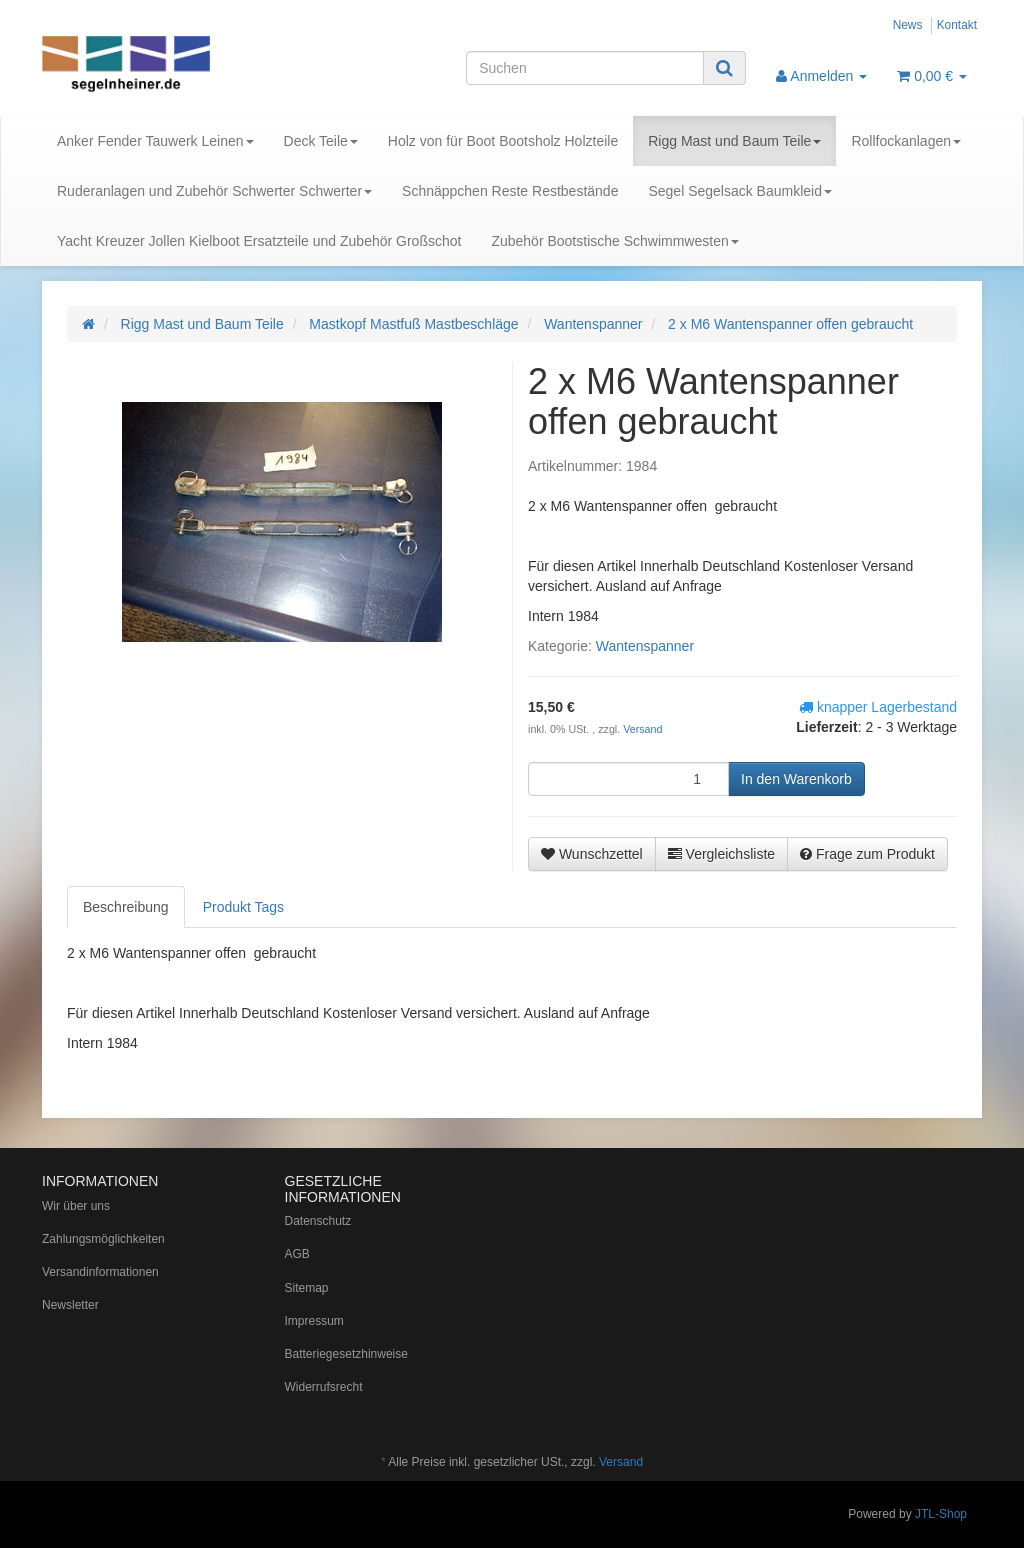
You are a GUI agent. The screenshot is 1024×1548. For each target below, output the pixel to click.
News (908, 25)
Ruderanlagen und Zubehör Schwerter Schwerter (214, 191)
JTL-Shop (941, 1514)
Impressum (314, 1321)
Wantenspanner (645, 646)
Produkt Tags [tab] (243, 907)
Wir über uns (76, 1206)
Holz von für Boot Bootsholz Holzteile (503, 141)
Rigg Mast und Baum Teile (734, 141)
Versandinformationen (100, 1272)
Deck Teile (321, 141)
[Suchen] (585, 68)
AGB (297, 1254)
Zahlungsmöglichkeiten (103, 1239)
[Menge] (628, 779)
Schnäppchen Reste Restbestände (510, 191)
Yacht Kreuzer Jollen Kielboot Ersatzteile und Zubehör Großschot (259, 241)
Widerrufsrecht (324, 1387)
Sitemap (307, 1288)
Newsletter (70, 1305)
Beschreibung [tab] (126, 907)
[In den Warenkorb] (796, 779)
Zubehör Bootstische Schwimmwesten (614, 241)
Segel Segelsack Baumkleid (740, 191)
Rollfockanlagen (906, 141)
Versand (642, 729)
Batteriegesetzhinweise (346, 1354)
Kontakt (957, 25)
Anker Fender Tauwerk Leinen (155, 141)
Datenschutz (318, 1221)
